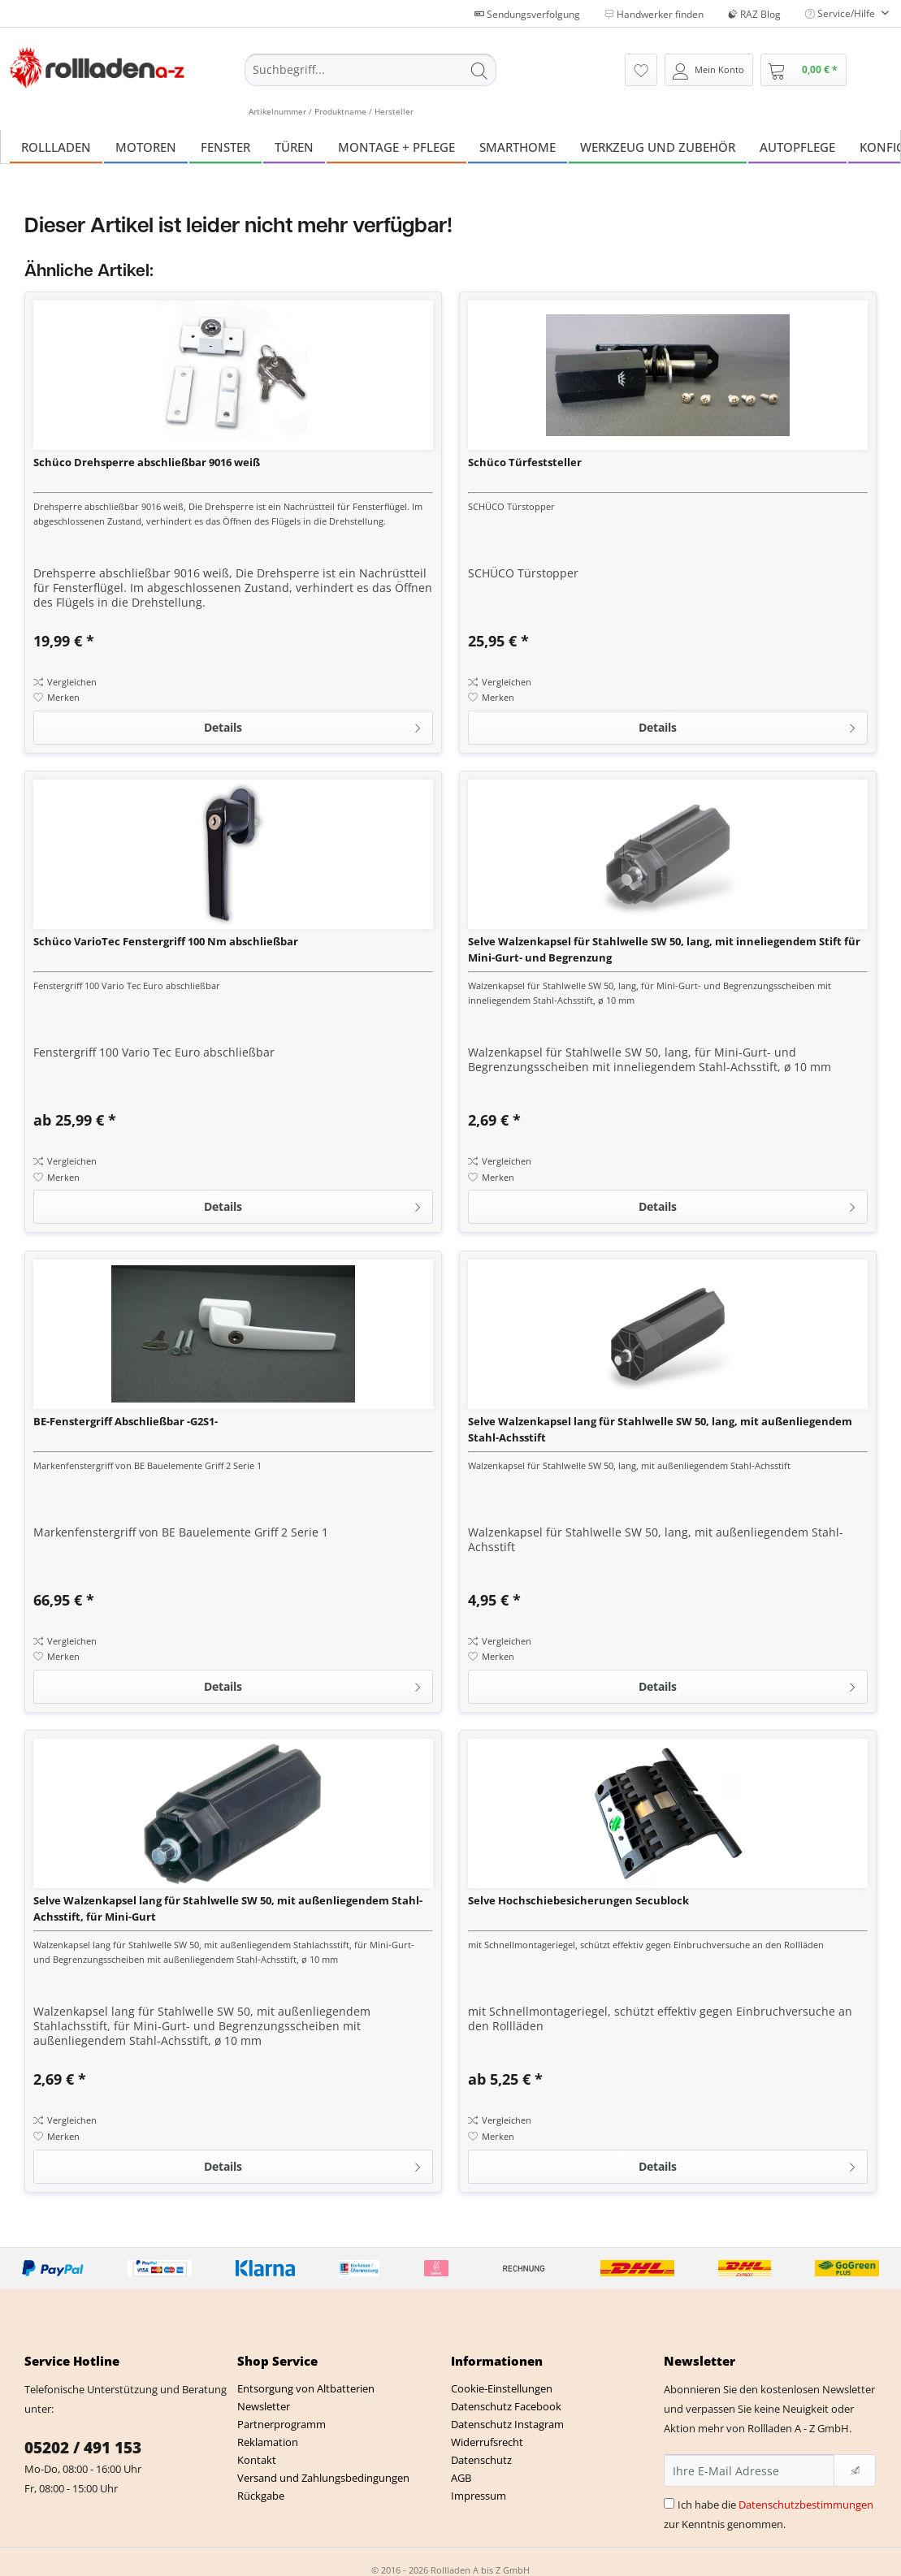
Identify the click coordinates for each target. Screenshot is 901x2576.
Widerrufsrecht (487, 2442)
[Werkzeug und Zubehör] (658, 146)
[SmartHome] (517, 146)
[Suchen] (479, 70)
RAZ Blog (754, 14)
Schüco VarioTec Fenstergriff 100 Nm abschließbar (165, 941)
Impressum (478, 2495)
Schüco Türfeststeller (525, 462)
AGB (461, 2477)
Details (313, 725)
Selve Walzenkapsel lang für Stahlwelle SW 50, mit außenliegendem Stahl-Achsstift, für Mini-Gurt (227, 1908)
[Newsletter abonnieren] (855, 2470)
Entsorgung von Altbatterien (306, 2388)
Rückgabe (260, 2495)
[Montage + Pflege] (396, 146)
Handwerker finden (654, 14)
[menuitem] (371, 85)
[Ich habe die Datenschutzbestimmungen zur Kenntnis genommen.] (669, 2503)
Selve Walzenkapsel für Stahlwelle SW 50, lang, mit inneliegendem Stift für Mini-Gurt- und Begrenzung (664, 949)
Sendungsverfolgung (527, 14)
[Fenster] (225, 146)
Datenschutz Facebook (506, 2406)
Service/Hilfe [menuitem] (841, 13)
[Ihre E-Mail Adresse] (749, 2470)
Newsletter (263, 2406)
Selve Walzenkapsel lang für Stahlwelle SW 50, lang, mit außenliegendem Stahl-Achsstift (660, 1429)
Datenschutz (481, 2460)
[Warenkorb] (803, 70)
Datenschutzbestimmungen (806, 2504)
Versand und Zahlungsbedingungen (323, 2477)
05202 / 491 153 (82, 2447)
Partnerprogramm (281, 2424)
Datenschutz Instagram (507, 2424)
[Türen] (294, 146)
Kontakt (256, 2460)
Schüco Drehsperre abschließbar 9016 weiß (146, 462)
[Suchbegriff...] (371, 70)
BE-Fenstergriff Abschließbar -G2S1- (125, 1421)
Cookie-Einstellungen (501, 2388)
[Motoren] (146, 146)
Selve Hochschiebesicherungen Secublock (578, 1900)
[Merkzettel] (641, 70)
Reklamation (267, 2442)
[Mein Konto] (709, 70)
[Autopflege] (797, 146)
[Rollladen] (56, 146)
